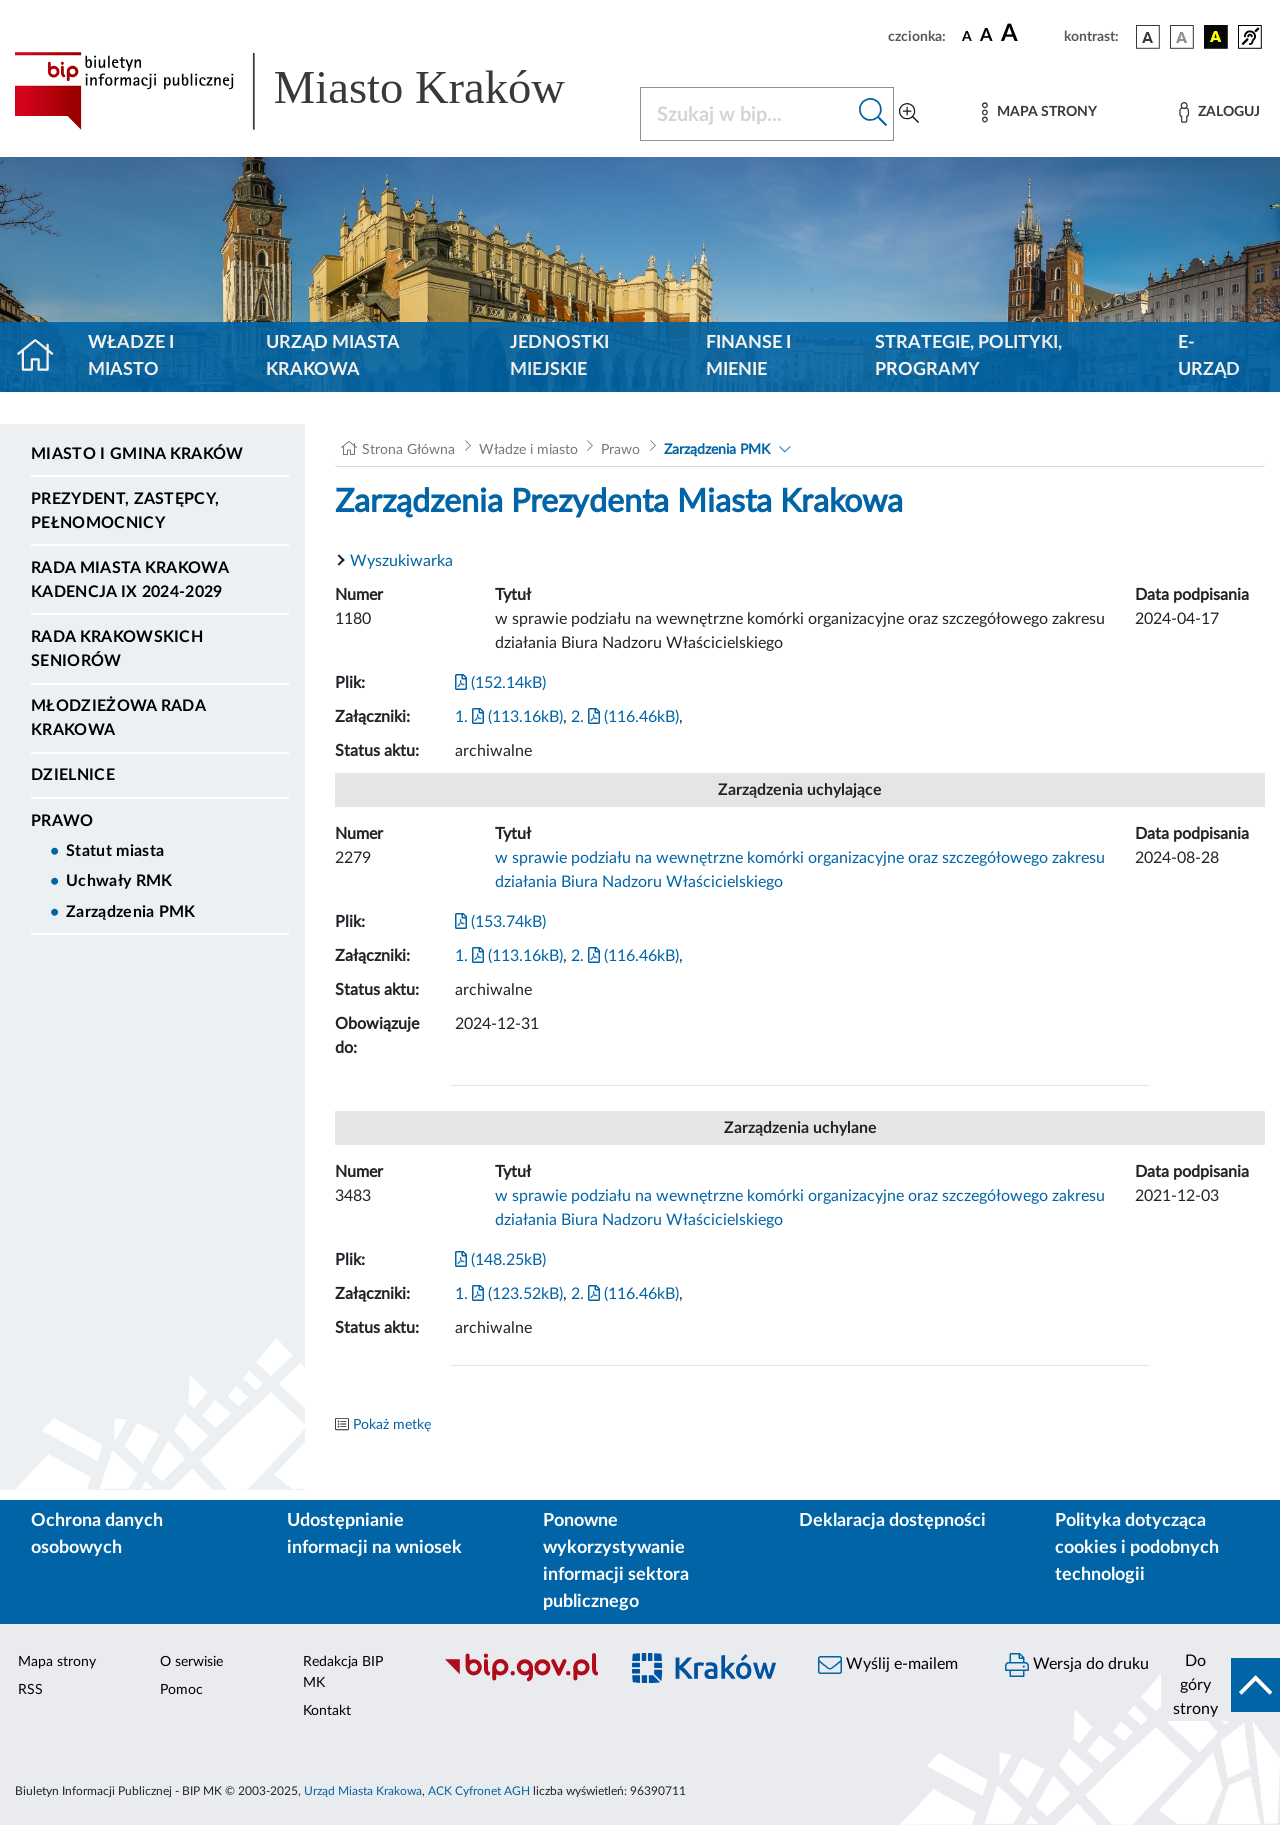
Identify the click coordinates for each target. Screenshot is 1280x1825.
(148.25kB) (500, 1260)
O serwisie (191, 1662)
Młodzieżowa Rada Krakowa (118, 718)
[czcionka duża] (1029, 34)
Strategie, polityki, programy (968, 356)
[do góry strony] (1220, 1685)
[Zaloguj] (1219, 112)
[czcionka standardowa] (967, 36)
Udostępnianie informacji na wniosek (374, 1534)
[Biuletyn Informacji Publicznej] (520, 1679)
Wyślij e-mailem (888, 1665)
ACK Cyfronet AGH (479, 1791)
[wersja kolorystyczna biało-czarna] (1182, 37)
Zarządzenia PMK (131, 912)
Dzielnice (73, 775)
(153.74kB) (500, 922)
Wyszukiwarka (401, 561)
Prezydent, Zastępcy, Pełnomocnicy (125, 511)
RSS (30, 1690)
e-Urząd (1209, 356)
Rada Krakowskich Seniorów (117, 649)
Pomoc (181, 1690)
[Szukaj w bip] (873, 114)
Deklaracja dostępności (892, 1521)
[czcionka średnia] (986, 36)
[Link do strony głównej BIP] (315, 91)
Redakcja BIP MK (343, 1672)
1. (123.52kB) (509, 1294)
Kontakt (327, 1711)
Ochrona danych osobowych (97, 1534)
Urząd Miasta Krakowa (332, 356)
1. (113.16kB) (509, 717)
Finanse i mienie (748, 356)
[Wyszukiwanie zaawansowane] (909, 114)
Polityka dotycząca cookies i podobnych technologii (1137, 1548)
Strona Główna (408, 450)
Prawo (62, 821)
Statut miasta (115, 851)
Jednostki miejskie (559, 356)
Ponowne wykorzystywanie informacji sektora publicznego (616, 1561)
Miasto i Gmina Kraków (137, 454)
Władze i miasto (131, 356)
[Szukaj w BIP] (747, 114)
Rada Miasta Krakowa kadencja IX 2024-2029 (129, 580)
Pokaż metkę (392, 1425)
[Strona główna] (43, 357)
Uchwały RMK (119, 881)
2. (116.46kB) (625, 717)
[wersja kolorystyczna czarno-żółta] (1216, 37)
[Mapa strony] (1039, 112)
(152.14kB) (500, 683)
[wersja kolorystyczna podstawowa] (1148, 37)
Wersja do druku (1077, 1665)
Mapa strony (57, 1662)
